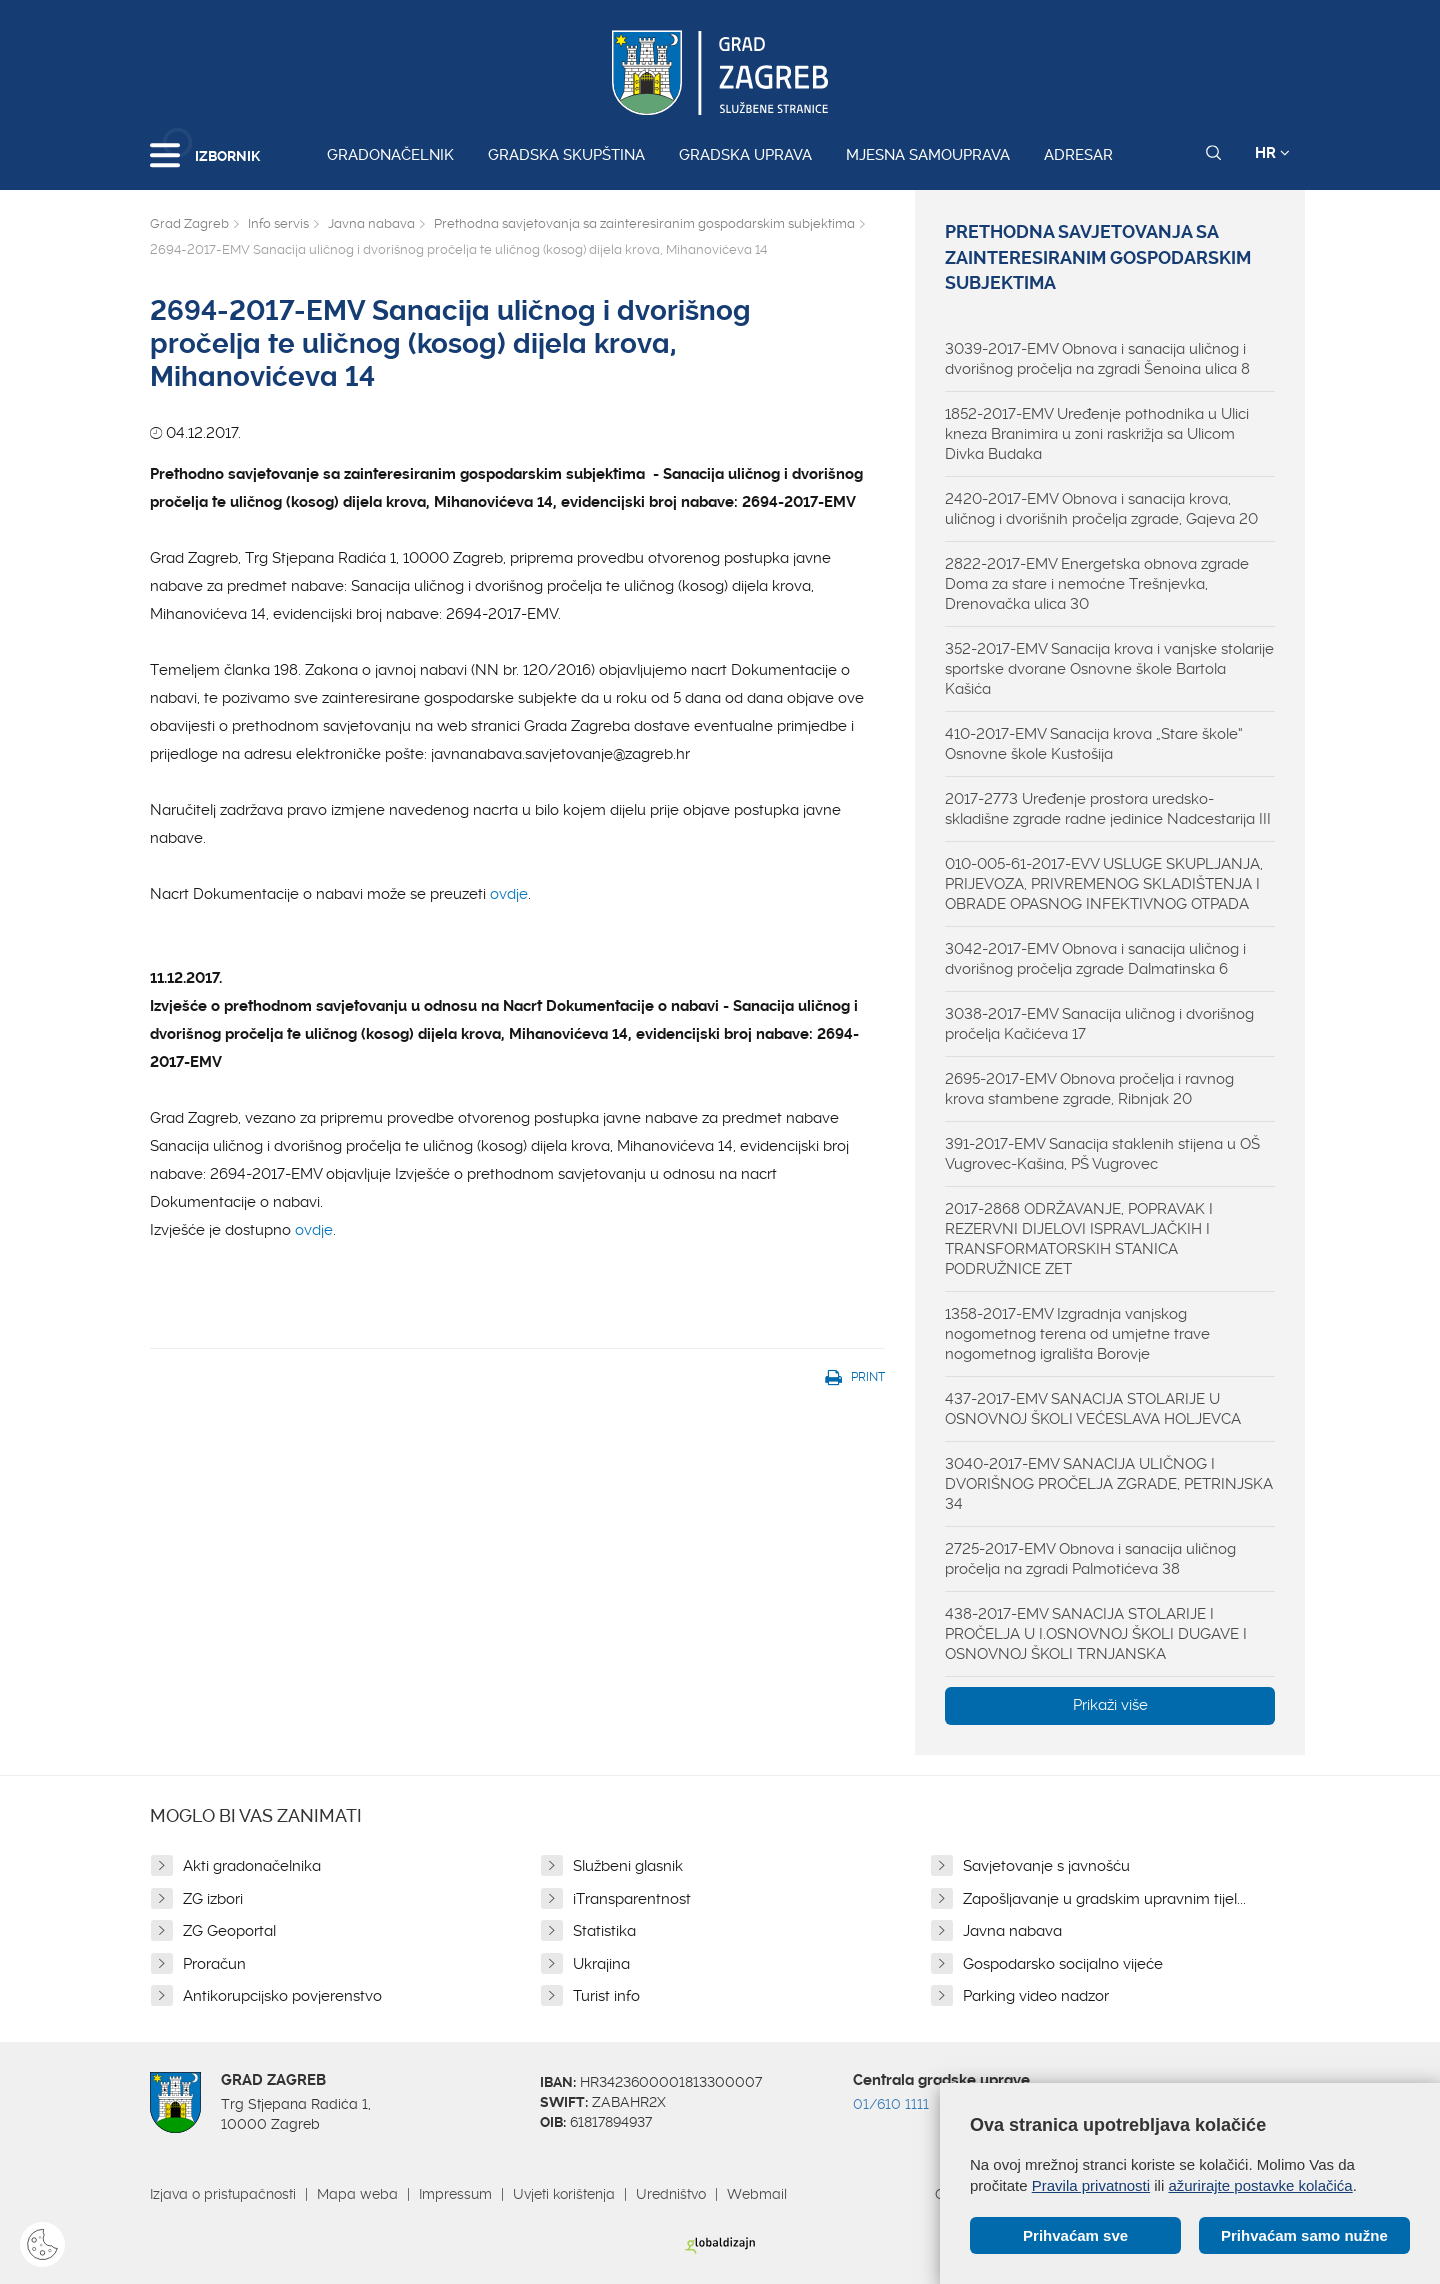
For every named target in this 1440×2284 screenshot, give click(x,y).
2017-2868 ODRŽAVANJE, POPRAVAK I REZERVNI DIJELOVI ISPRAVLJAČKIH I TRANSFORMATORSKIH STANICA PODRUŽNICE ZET (1079, 1239)
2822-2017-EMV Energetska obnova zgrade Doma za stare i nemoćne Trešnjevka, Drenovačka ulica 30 (1097, 584)
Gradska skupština (566, 155)
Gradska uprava (745, 155)
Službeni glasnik (628, 1866)
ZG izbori (213, 1899)
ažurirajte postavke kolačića (1260, 2185)
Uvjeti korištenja (564, 2194)
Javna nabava (371, 223)
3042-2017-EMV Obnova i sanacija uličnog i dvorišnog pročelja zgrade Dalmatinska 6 (1095, 959)
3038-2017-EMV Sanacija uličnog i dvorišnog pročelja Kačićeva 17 (1099, 1024)
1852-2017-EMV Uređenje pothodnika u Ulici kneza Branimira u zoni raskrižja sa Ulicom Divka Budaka (1097, 434)
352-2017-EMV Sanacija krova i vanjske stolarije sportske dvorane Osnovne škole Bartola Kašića (1109, 669)
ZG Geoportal (229, 1931)
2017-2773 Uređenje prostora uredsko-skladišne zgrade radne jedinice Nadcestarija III (1108, 809)
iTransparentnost (632, 1899)
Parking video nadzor (1036, 1996)
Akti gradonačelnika (252, 1866)
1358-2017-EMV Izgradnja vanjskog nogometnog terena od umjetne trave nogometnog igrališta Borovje (1077, 1334)
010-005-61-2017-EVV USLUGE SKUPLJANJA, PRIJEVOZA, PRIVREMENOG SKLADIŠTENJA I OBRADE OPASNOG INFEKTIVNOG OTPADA (1104, 884)
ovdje (509, 894)
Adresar (1078, 155)
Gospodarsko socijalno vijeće (1063, 1964)
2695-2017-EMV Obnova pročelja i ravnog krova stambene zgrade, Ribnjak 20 (1089, 1089)
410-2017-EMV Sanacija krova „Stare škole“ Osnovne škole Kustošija (1094, 744)
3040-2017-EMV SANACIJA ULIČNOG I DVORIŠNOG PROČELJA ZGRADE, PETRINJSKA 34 (1109, 1484)
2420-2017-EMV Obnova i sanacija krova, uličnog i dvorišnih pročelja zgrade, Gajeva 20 (1101, 509)
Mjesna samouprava (928, 155)
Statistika (604, 1931)
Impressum (455, 2194)
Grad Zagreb (189, 223)
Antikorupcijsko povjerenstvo (282, 1996)
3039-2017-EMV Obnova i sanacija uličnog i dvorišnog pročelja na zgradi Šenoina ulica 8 (1097, 359)
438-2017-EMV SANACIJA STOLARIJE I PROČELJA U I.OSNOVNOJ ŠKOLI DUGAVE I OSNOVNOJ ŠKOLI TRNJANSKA (1096, 1634)
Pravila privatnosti (1091, 2185)
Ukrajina (601, 1964)
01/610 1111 (891, 2104)
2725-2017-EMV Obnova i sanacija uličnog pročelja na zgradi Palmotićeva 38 (1090, 1559)
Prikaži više (1110, 1705)
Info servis (278, 223)
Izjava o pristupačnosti (223, 2194)
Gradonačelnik (390, 155)
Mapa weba (357, 2194)
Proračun (214, 1964)
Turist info (606, 1996)
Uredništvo (671, 2194)
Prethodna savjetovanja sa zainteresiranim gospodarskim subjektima (644, 223)
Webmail (757, 2194)
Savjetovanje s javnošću (1046, 1866)
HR (1272, 153)
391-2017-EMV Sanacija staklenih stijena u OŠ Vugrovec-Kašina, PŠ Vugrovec (1102, 1154)
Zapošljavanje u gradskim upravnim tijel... (1104, 1899)
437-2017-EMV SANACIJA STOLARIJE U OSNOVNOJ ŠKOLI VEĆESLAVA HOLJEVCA (1093, 1409)
